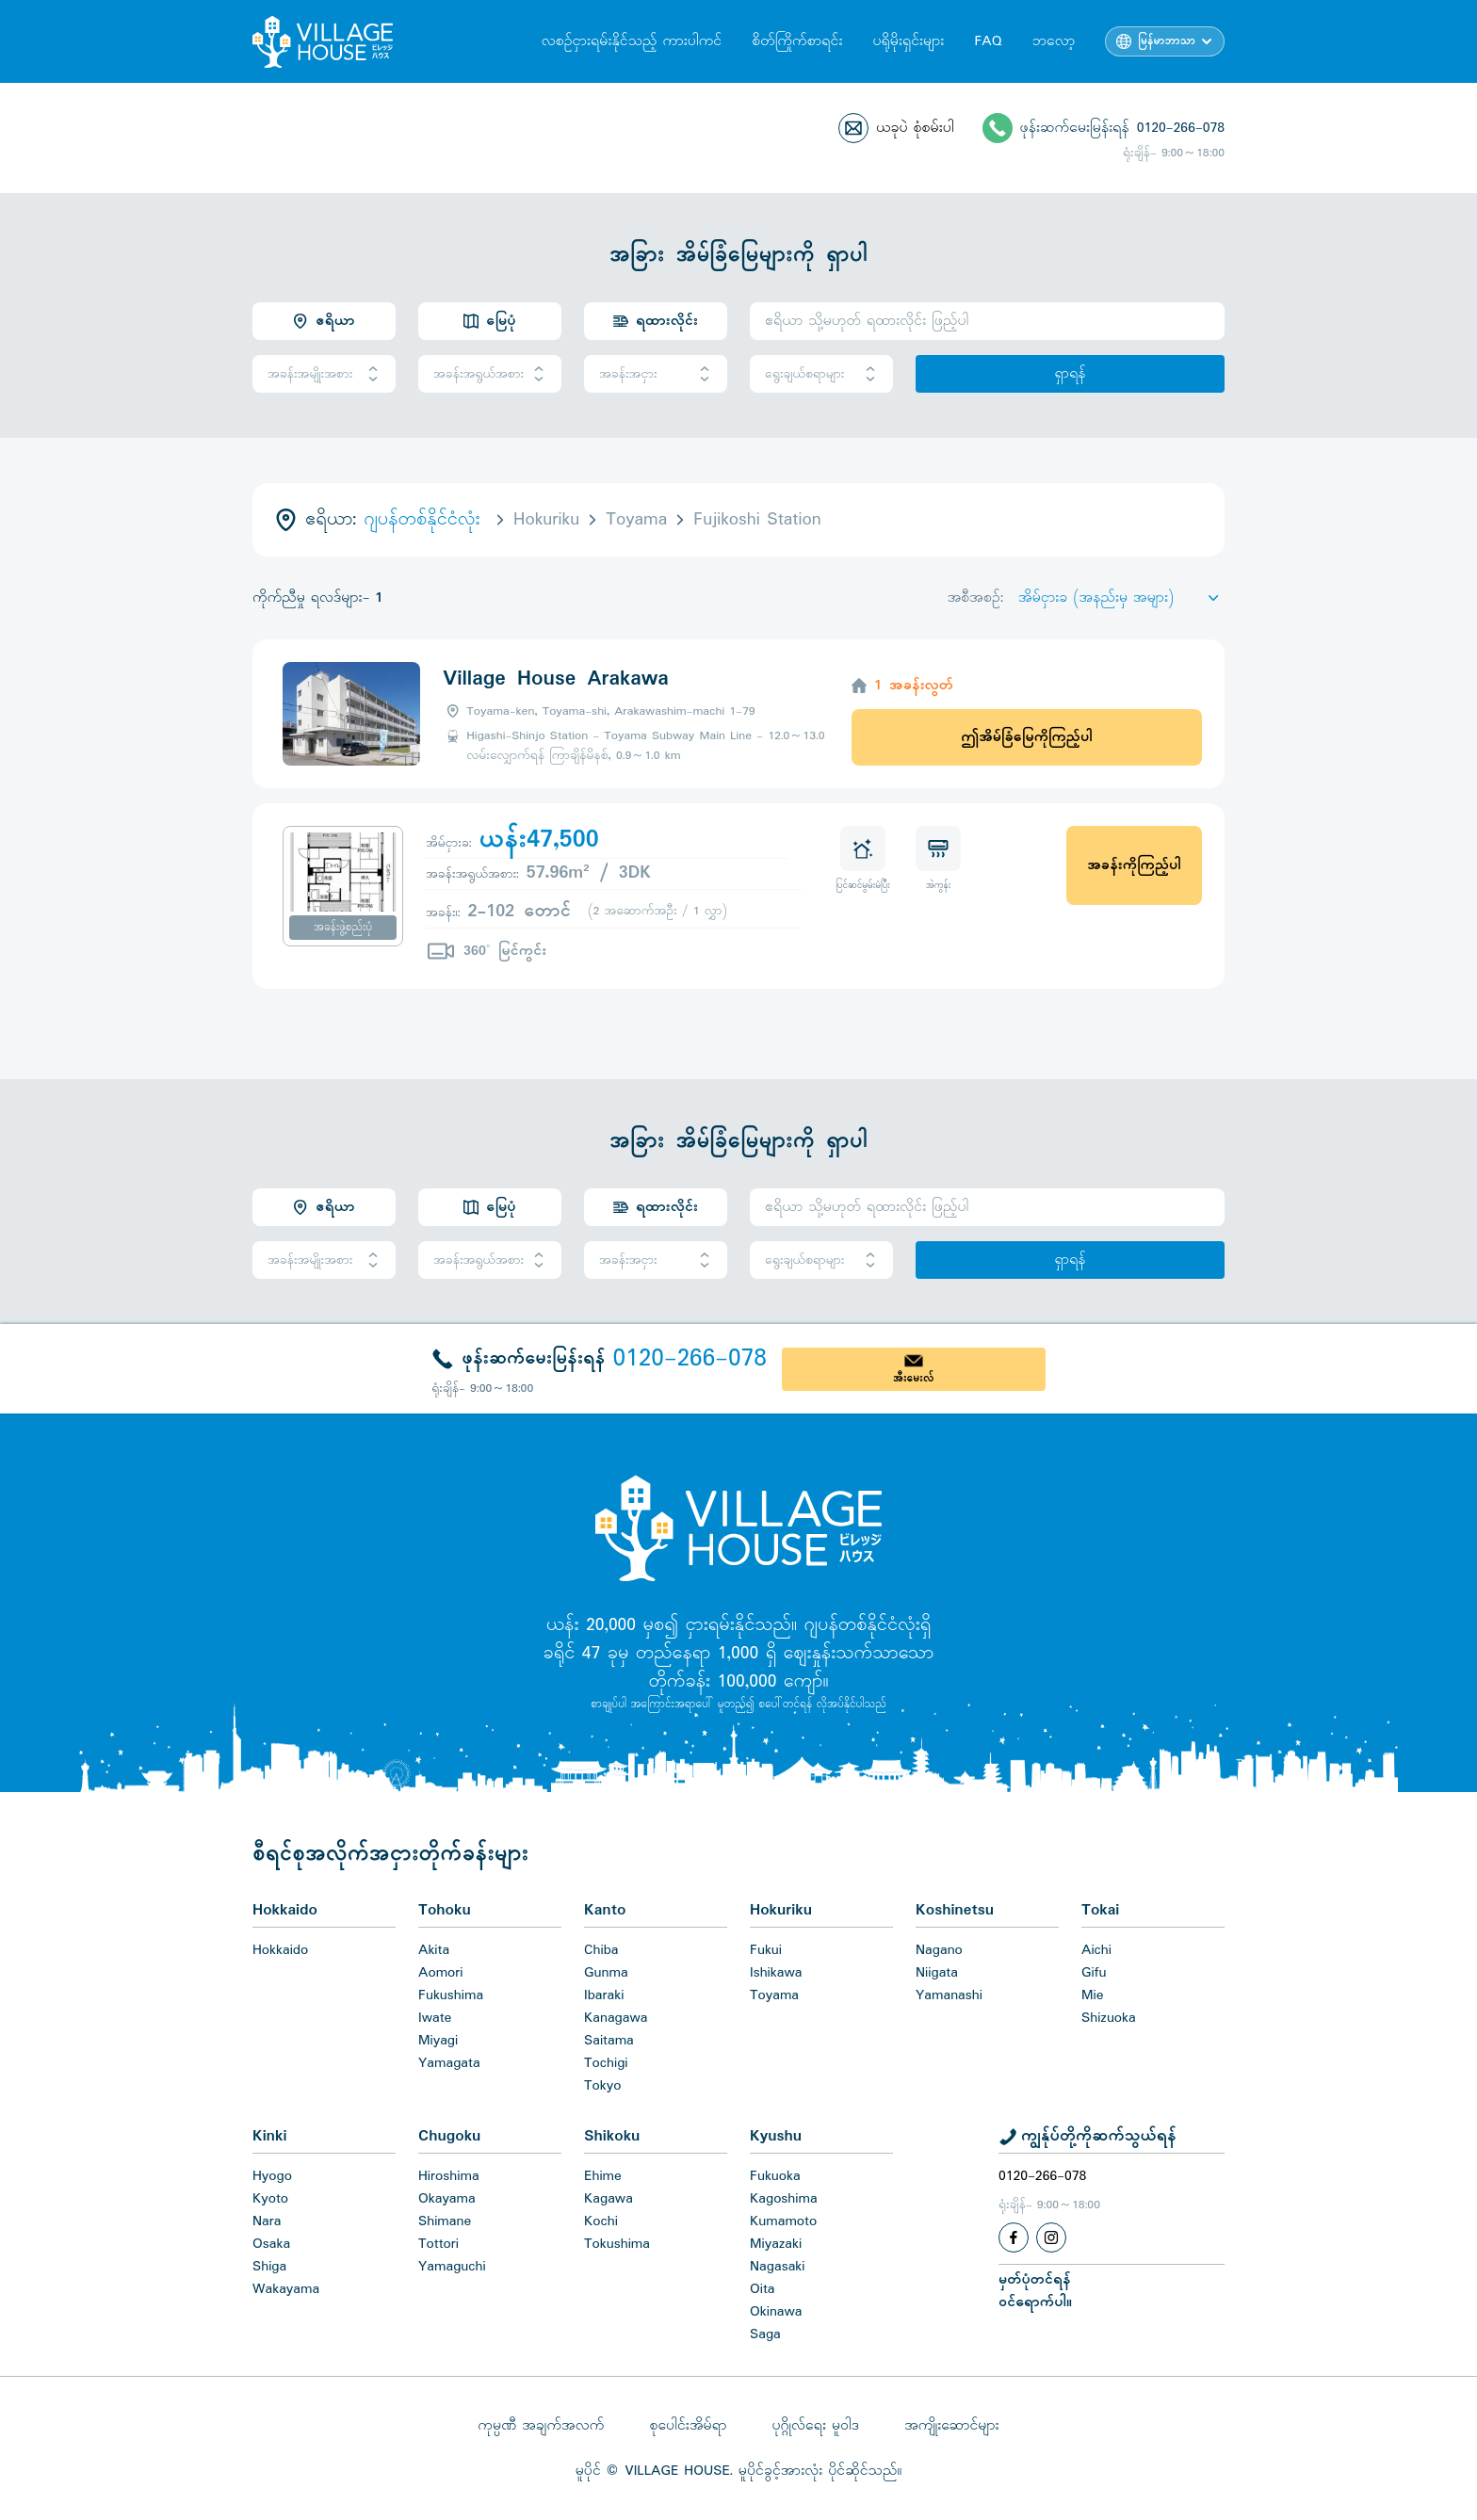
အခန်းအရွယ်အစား (489, 374)
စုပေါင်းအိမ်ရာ (687, 2426)
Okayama (447, 2199)
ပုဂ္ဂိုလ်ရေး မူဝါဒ (815, 2426)
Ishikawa (776, 1973)
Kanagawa (616, 2018)
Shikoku (612, 2136)
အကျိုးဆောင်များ (951, 2426)
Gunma (606, 1973)
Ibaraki (604, 1995)
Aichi (1096, 1950)
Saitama (609, 2040)
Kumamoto (783, 2221)
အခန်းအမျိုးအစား (324, 374)
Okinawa (776, 2312)
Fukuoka (775, 2176)
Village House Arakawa (556, 679)
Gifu (1093, 1973)
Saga (765, 2334)
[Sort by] (1121, 598)
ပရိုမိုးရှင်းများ (908, 41)
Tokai (1100, 1910)
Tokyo (602, 2086)
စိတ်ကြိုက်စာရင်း (797, 41)
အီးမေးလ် (913, 1378)
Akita (433, 1950)
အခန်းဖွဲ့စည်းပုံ (343, 927)
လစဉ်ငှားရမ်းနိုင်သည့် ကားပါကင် (632, 41)
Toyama (774, 1995)
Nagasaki (777, 2266)
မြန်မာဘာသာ (1166, 41)
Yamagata (449, 2063)
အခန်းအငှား (655, 374)
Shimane (444, 2221)
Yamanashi (949, 1995)
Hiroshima (448, 2176)
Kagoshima (784, 2199)
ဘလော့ (1054, 41)
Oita (762, 2289)
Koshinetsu (955, 1910)
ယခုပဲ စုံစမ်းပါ (915, 128)
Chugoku (449, 2136)
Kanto (604, 1910)
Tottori (438, 2244)
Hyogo (272, 2176)
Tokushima (617, 2244)
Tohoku (444, 1910)
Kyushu (776, 2136)
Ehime (603, 2176)
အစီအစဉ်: (975, 598)
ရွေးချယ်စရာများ (821, 374)
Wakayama (285, 2289)
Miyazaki (776, 2244)
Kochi (601, 2221)
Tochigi (606, 2063)
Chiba (601, 1950)
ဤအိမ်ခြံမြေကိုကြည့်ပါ (1026, 737)
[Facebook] (1013, 2237)
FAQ (987, 41)
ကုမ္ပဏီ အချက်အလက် (541, 2426)
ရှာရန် (1069, 374)
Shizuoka (1108, 2018)
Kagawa (608, 2199)
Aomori (440, 1973)
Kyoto (270, 2199)
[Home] (738, 1527)
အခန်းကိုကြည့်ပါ (1133, 865)
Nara (266, 2221)
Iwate (434, 2018)
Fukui (766, 1950)
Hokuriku (781, 1910)
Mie (1092, 1995)
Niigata (937, 1973)
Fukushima (450, 1995)
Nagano (939, 1950)
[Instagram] (1051, 2237)
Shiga (269, 2266)
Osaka (271, 2244)
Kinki (269, 2136)
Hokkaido (284, 1910)
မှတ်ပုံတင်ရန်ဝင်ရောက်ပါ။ (1035, 2291)
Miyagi (438, 2040)
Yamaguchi (452, 2266)
